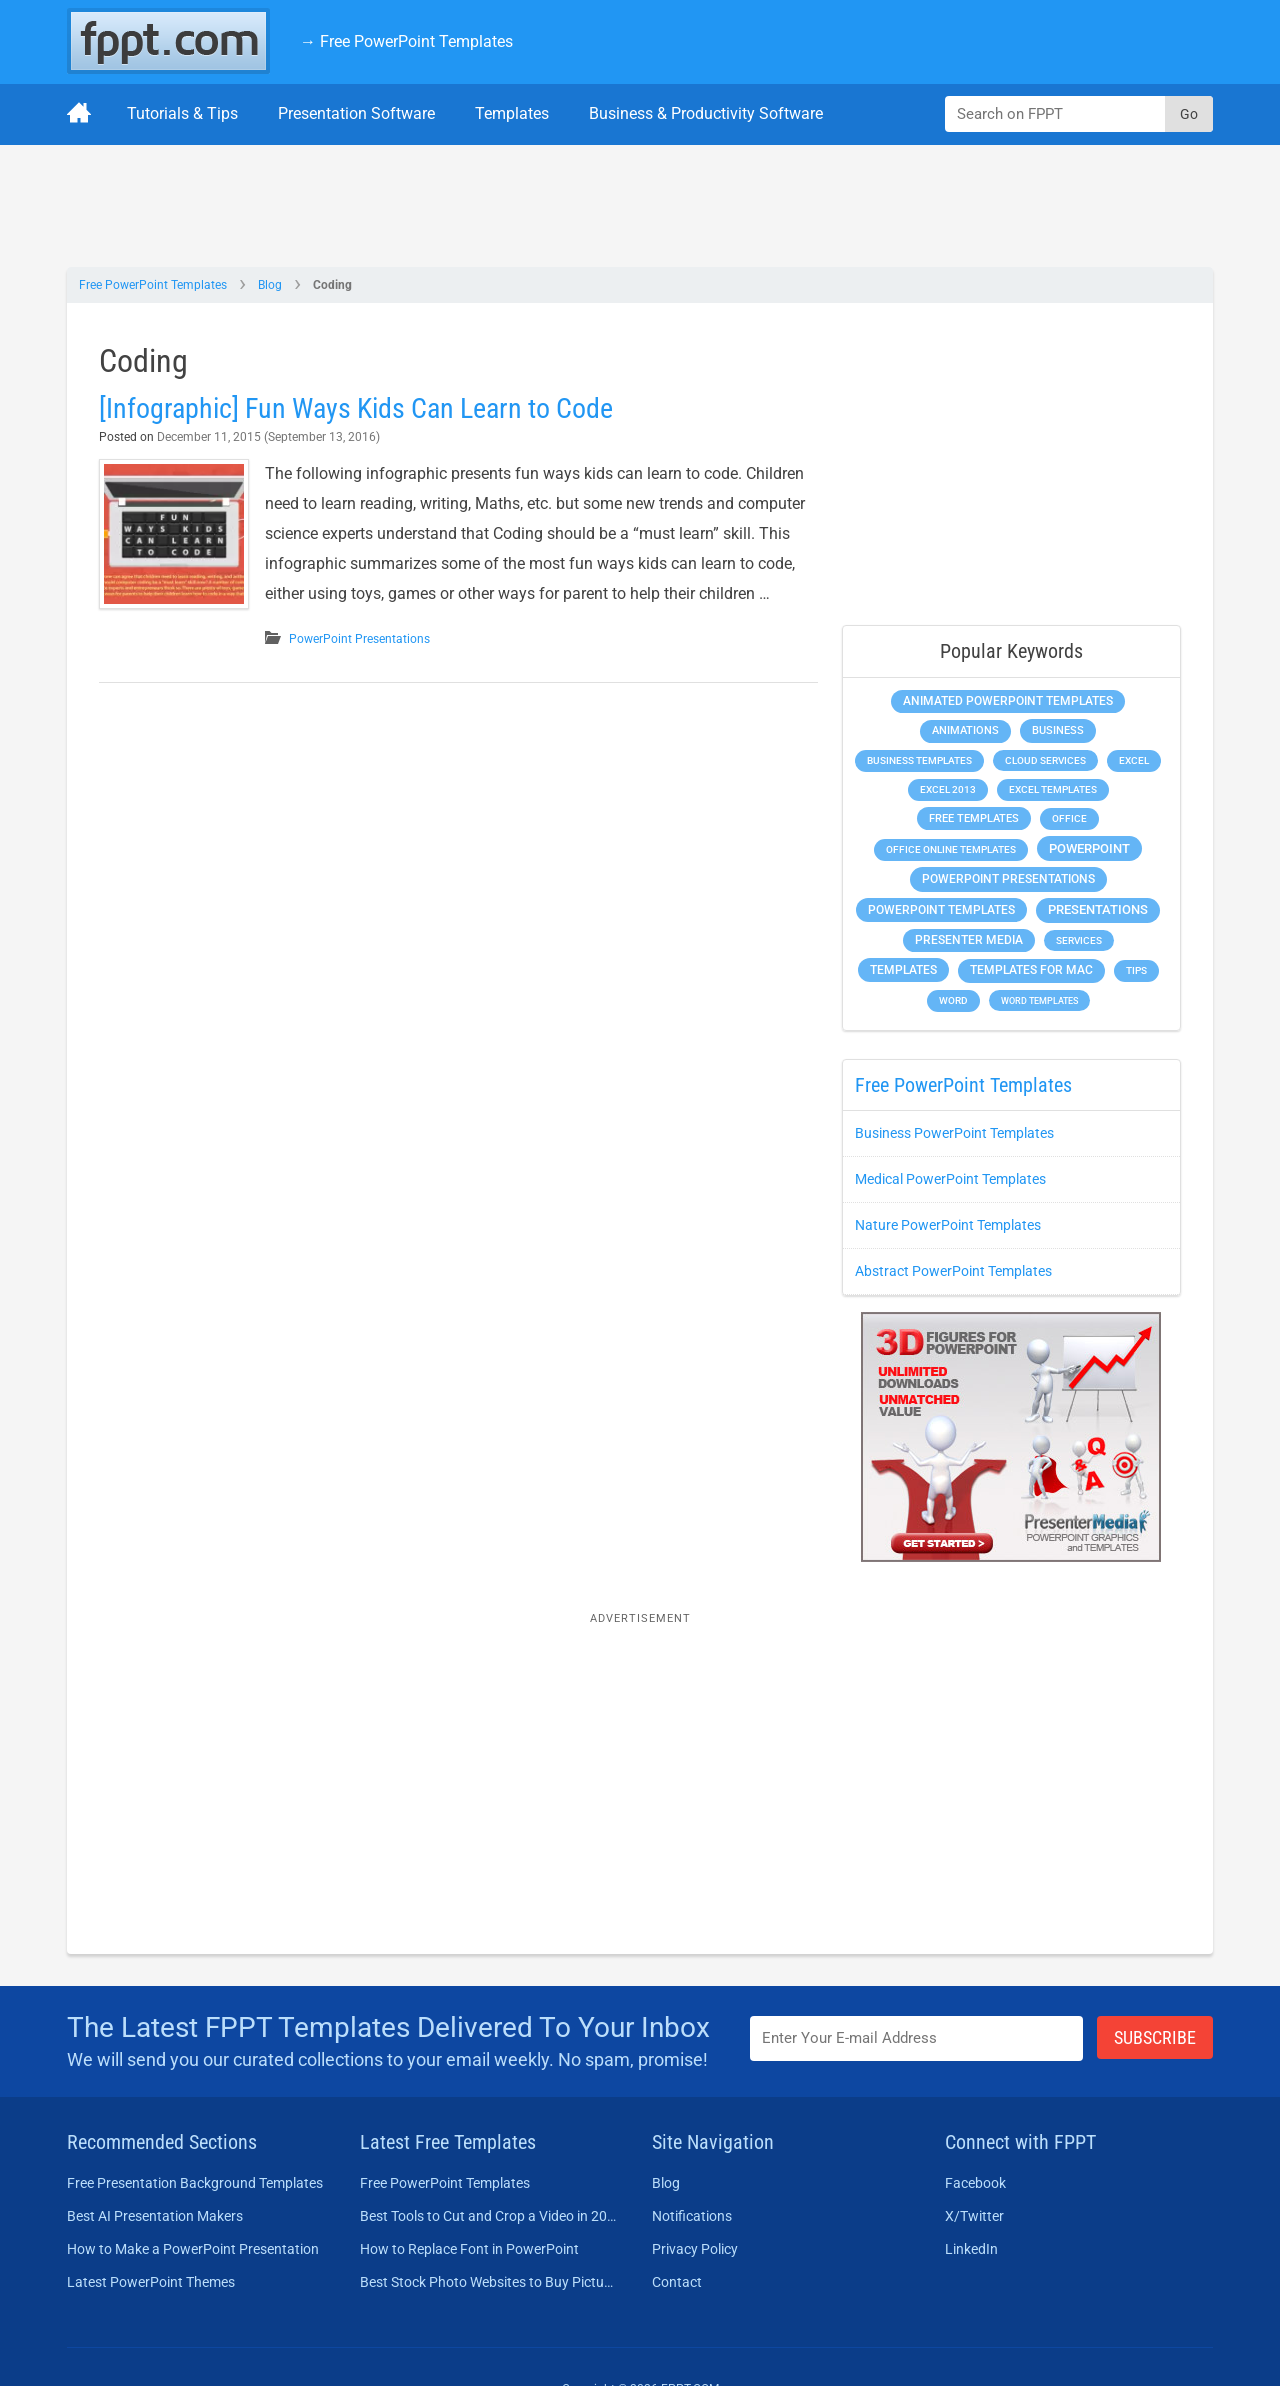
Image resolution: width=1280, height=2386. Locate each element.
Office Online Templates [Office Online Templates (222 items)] (951, 849)
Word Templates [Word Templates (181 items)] (1039, 1000)
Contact (677, 2282)
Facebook (975, 2183)
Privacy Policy (695, 2249)
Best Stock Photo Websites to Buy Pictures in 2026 (488, 2282)
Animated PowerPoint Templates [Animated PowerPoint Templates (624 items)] (1008, 701)
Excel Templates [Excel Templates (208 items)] (1053, 789)
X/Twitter (974, 2216)
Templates (512, 113)
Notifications (692, 2216)
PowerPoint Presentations (359, 639)
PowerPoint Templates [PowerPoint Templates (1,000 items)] (941, 910)
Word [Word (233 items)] (953, 1000)
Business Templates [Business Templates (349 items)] (919, 760)
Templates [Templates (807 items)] (903, 970)
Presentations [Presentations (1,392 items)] (1098, 909)
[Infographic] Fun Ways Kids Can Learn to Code (356, 408)
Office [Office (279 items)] (1069, 818)
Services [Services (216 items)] (1079, 940)
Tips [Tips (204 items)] (1136, 970)
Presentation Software (356, 113)
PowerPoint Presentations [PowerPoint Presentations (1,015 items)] (1008, 879)
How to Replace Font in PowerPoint (469, 2249)
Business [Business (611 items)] (1058, 730)
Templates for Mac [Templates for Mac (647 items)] (1031, 970)
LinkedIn (971, 2249)
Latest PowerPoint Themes (151, 2282)
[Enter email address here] (917, 2038)
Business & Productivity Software (706, 113)
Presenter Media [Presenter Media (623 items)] (969, 940)
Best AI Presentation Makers (155, 2216)
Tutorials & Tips (182, 113)
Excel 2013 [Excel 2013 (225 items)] (948, 789)
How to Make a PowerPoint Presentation (193, 2249)
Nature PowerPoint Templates (948, 1225)
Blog (270, 285)
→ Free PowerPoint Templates (406, 41)
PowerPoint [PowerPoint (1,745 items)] (1089, 848)
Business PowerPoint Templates (954, 1133)
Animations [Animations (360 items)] (965, 730)
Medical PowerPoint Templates (950, 1179)
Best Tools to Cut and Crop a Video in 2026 (488, 2216)
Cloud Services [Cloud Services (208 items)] (1045, 760)
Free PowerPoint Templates (153, 285)
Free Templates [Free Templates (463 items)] (974, 818)
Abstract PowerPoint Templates (953, 1271)
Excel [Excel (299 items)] (1134, 760)
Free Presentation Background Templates (195, 2183)
